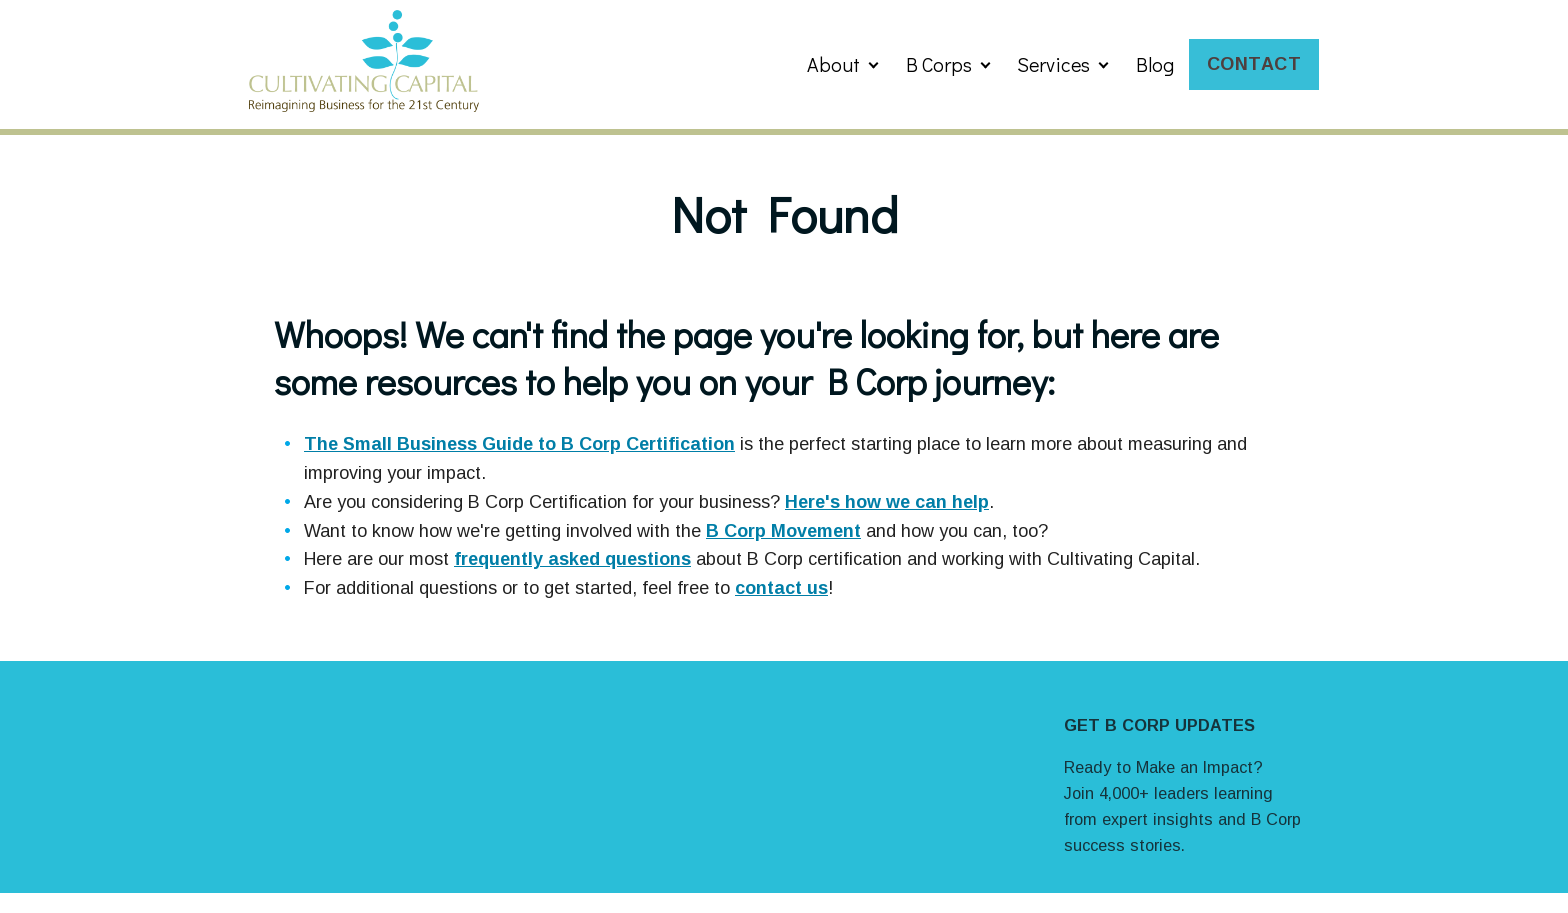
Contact (1254, 64)
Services (1053, 64)
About (833, 64)
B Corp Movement (783, 531)
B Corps (939, 64)
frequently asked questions (572, 559)
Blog (1155, 64)
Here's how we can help (887, 502)
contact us (781, 588)
